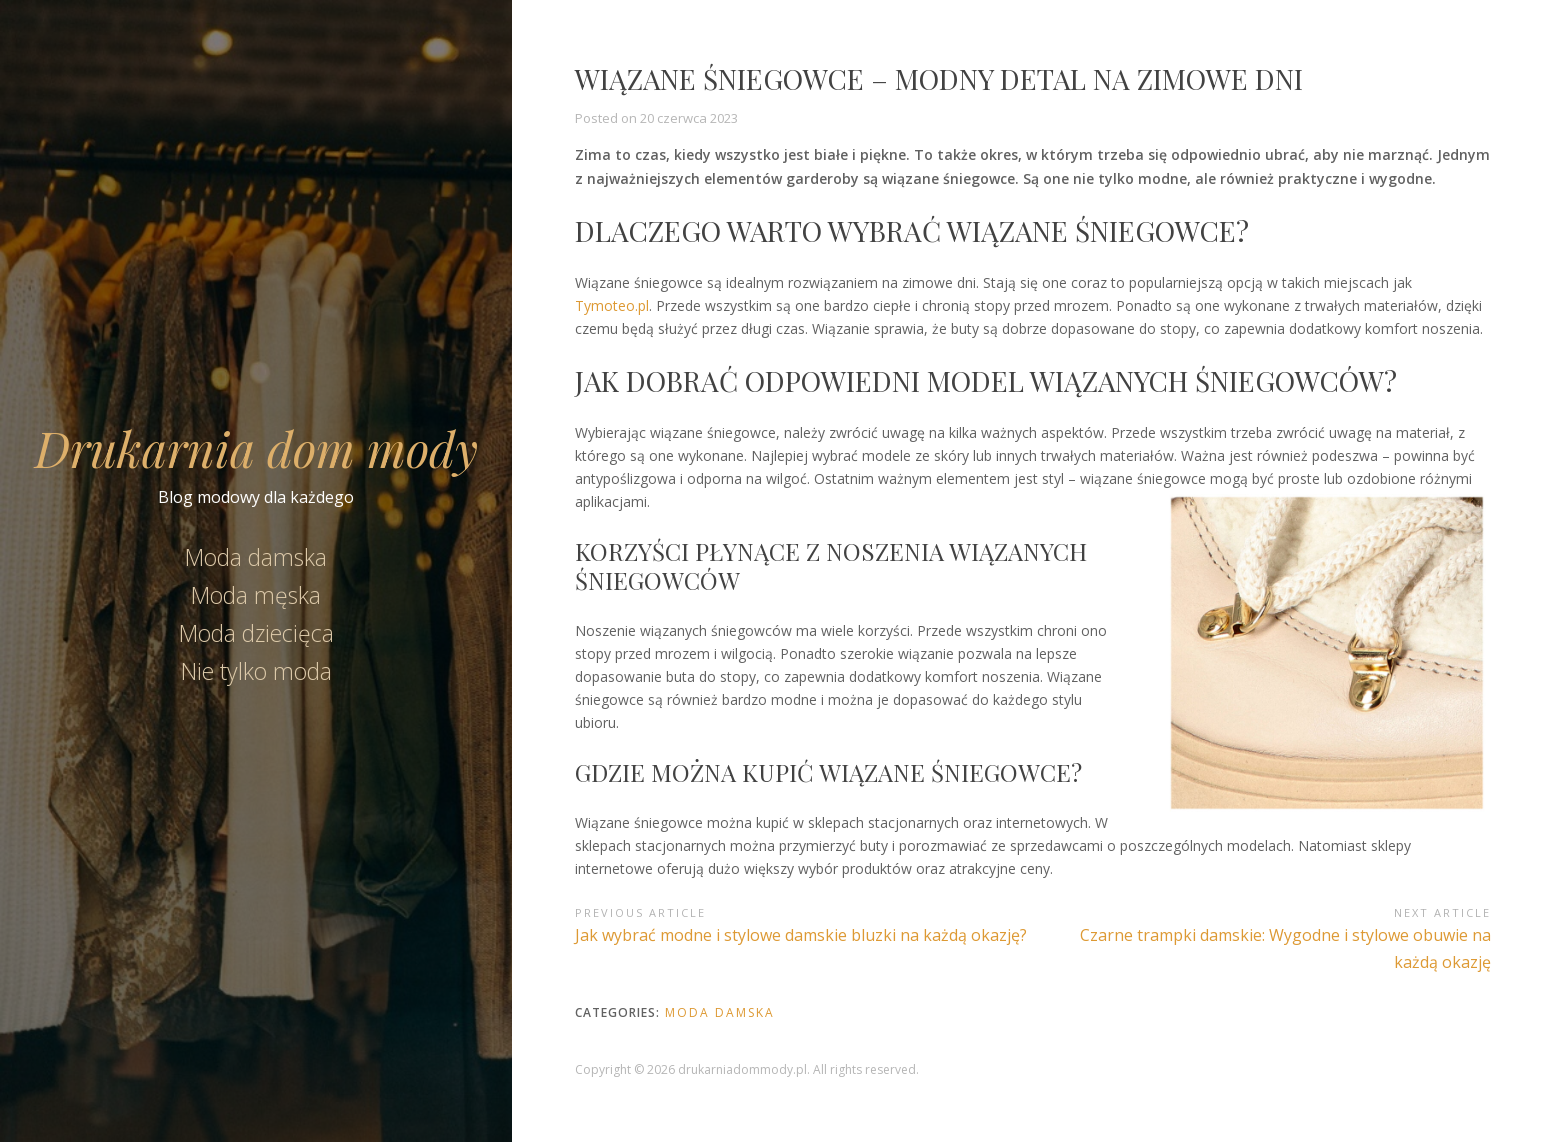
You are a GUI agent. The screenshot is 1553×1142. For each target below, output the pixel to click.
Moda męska (256, 595)
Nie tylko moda (256, 671)
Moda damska (256, 557)
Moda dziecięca (256, 633)
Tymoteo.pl (612, 305)
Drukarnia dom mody (256, 448)
